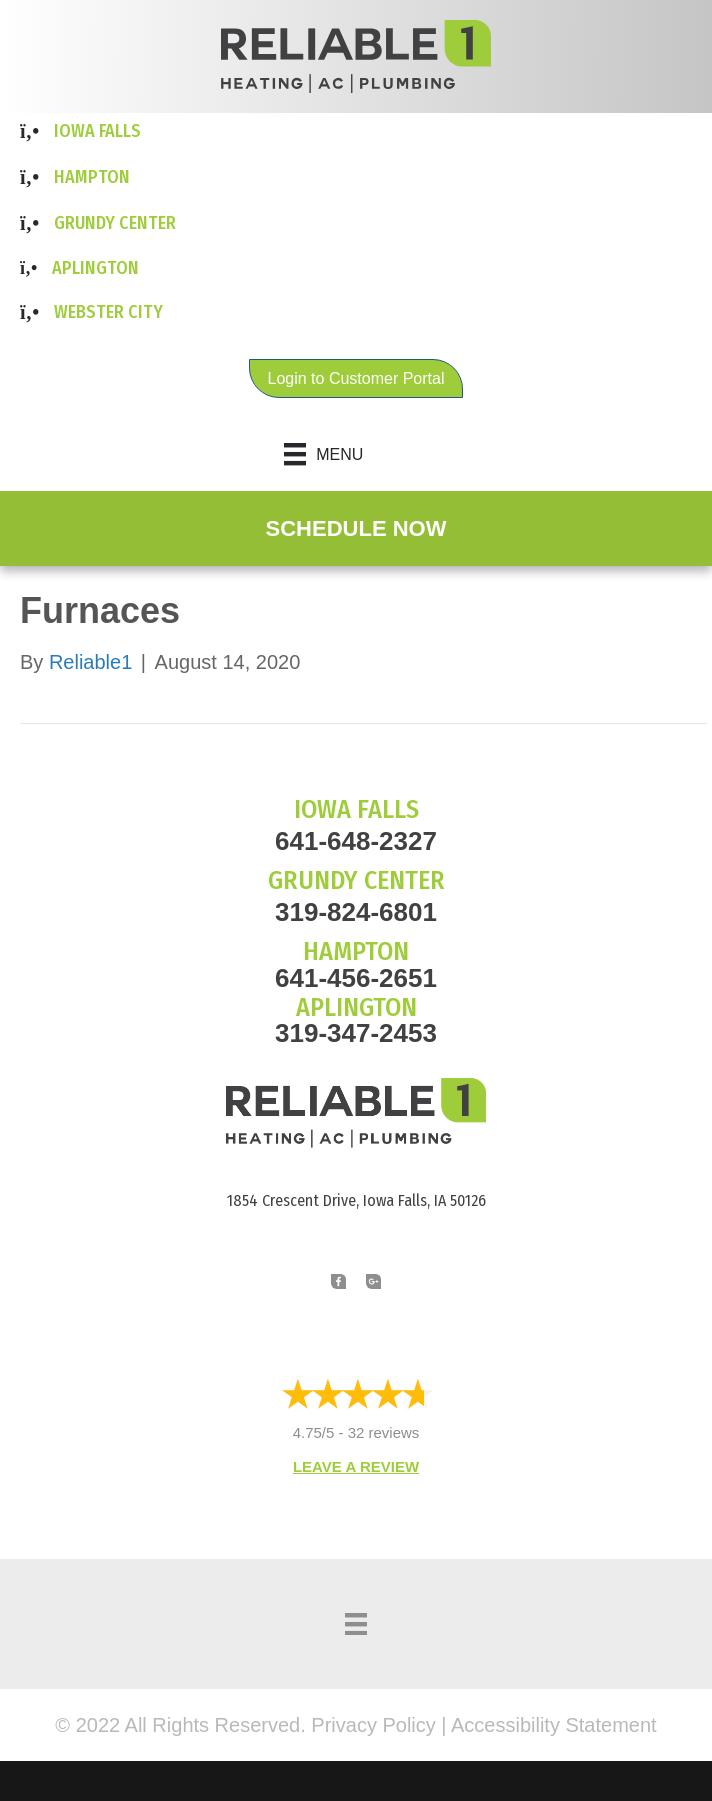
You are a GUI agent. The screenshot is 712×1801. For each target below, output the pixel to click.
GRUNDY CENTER (356, 880)
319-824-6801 (356, 912)
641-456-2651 (356, 978)
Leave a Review (356, 1466)
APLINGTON (356, 1007)
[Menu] (356, 454)
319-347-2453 (356, 1033)
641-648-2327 (356, 841)
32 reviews (384, 1432)
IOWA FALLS (356, 809)
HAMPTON (356, 951)
